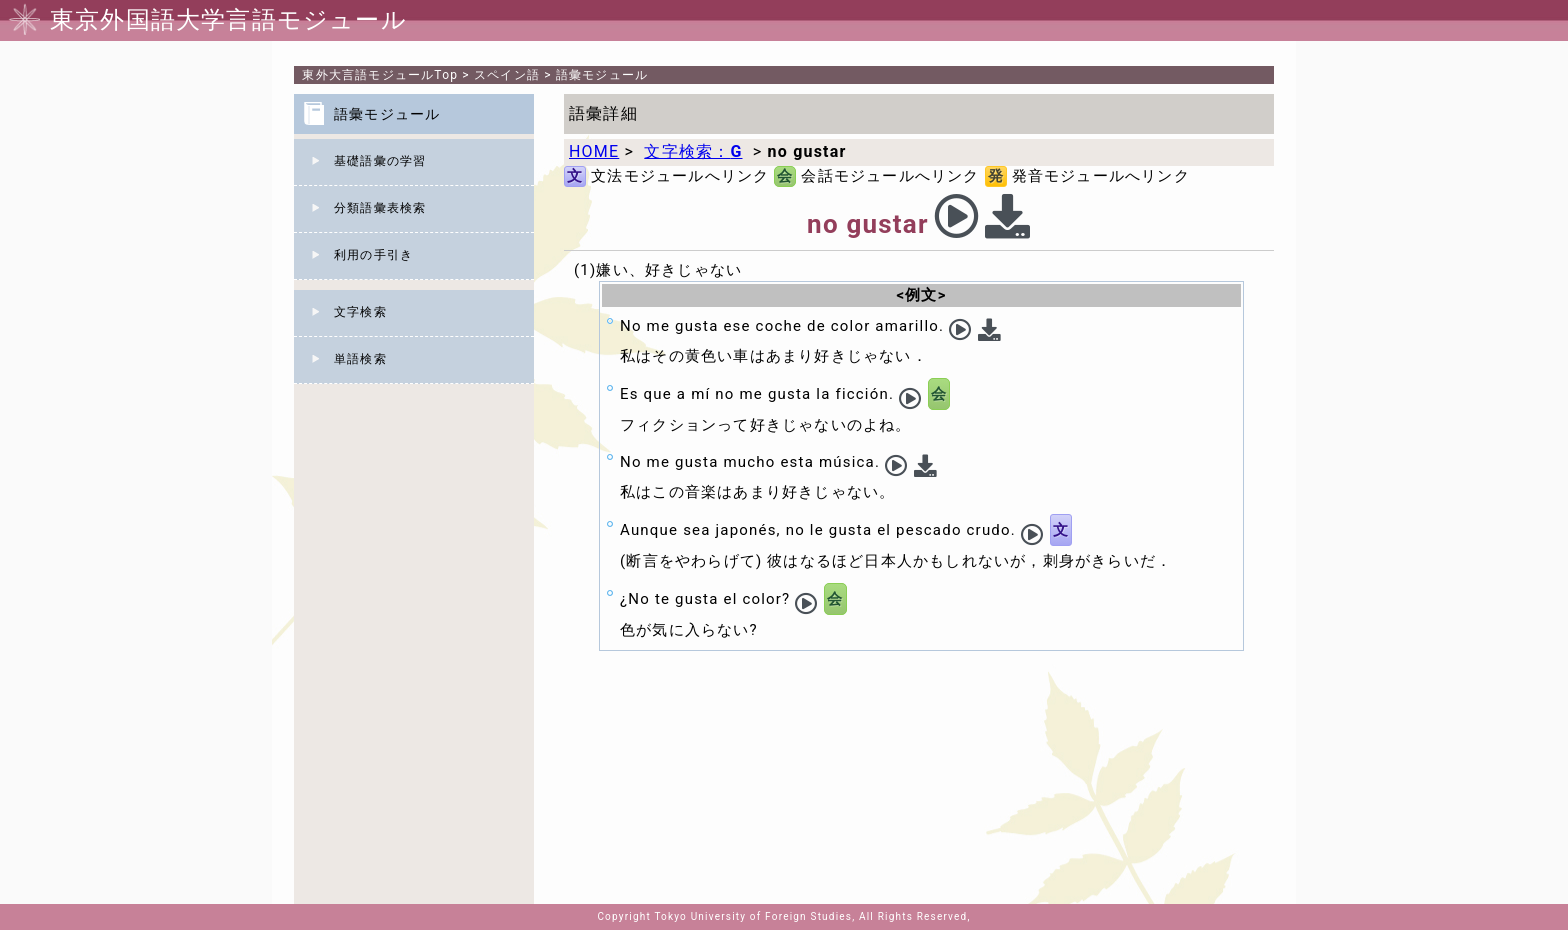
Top (380, 75)
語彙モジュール (602, 75)
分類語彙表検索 (380, 208)
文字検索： (693, 151)
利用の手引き (373, 255)
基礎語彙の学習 (380, 161)
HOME (594, 151)
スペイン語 (507, 75)
